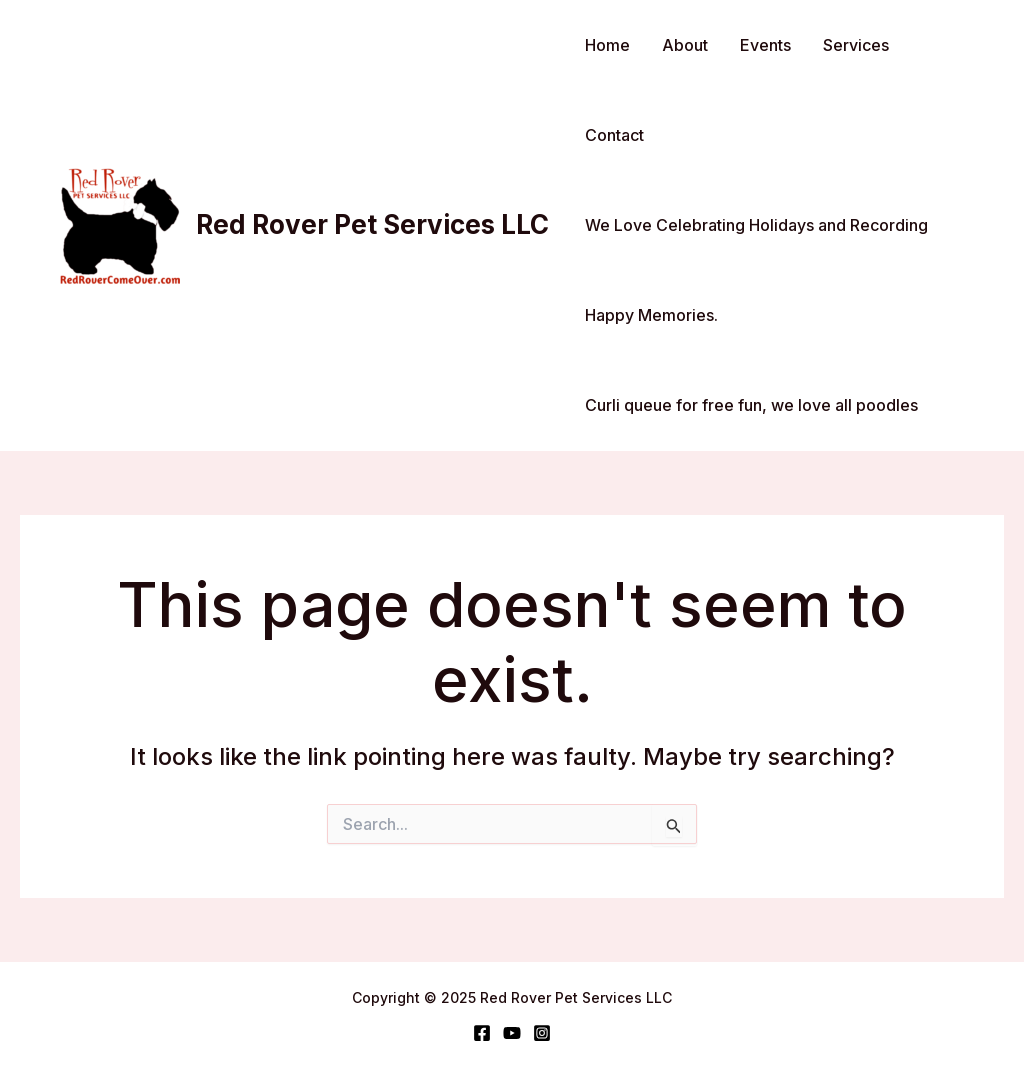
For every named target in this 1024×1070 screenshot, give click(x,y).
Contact (614, 135)
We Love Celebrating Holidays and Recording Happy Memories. (756, 270)
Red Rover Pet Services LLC (372, 224)
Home (607, 45)
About (685, 45)
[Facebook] (482, 1033)
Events (765, 45)
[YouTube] (512, 1033)
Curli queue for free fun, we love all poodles (751, 405)
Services (856, 45)
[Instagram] (542, 1033)
